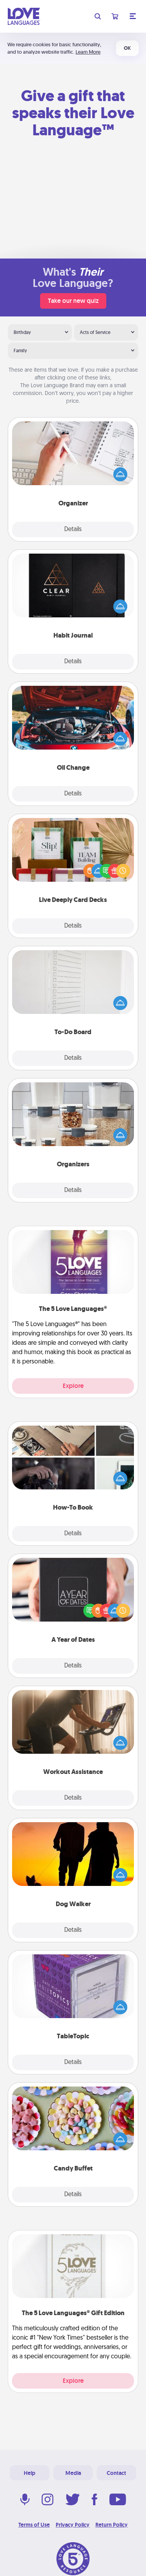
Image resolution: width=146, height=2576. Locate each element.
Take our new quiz (73, 301)
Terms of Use (34, 2524)
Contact (116, 2472)
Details (73, 529)
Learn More (88, 52)
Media (73, 2472)
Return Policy (111, 2524)
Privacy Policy (73, 2524)
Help (29, 2472)
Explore (73, 1386)
